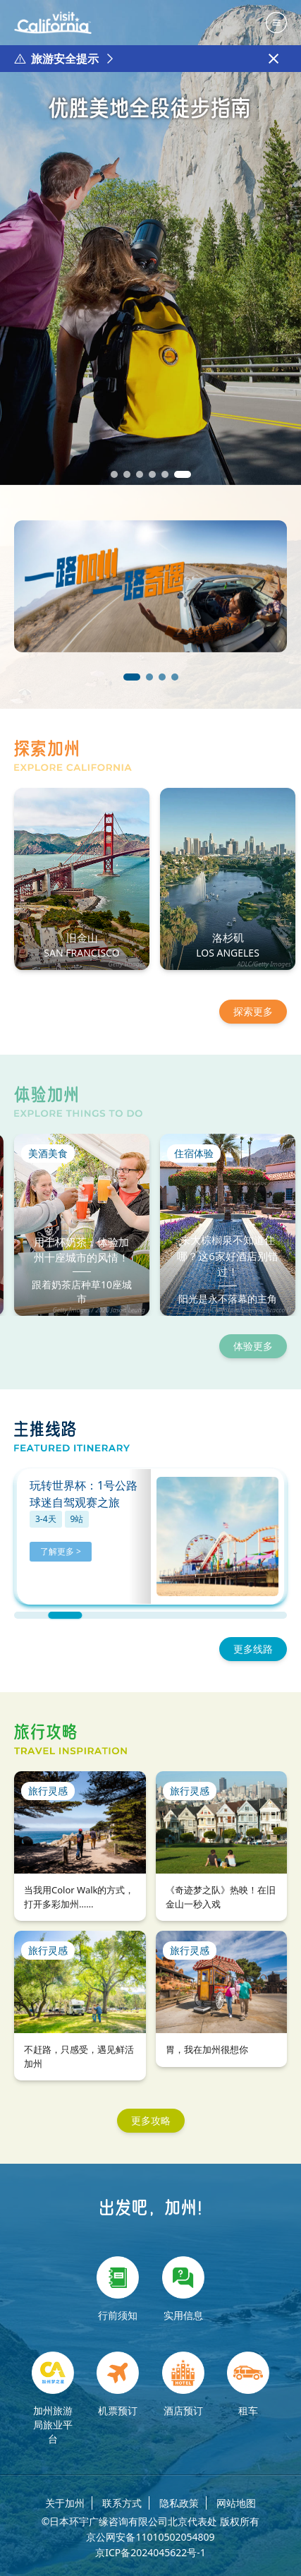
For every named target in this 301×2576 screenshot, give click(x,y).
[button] (114, 474)
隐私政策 (179, 2503)
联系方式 (122, 2503)
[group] (150, 242)
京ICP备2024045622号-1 (150, 2553)
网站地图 (236, 2503)
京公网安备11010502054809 (150, 2537)
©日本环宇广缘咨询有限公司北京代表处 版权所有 (150, 2522)
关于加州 (65, 2503)
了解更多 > (60, 1551)
